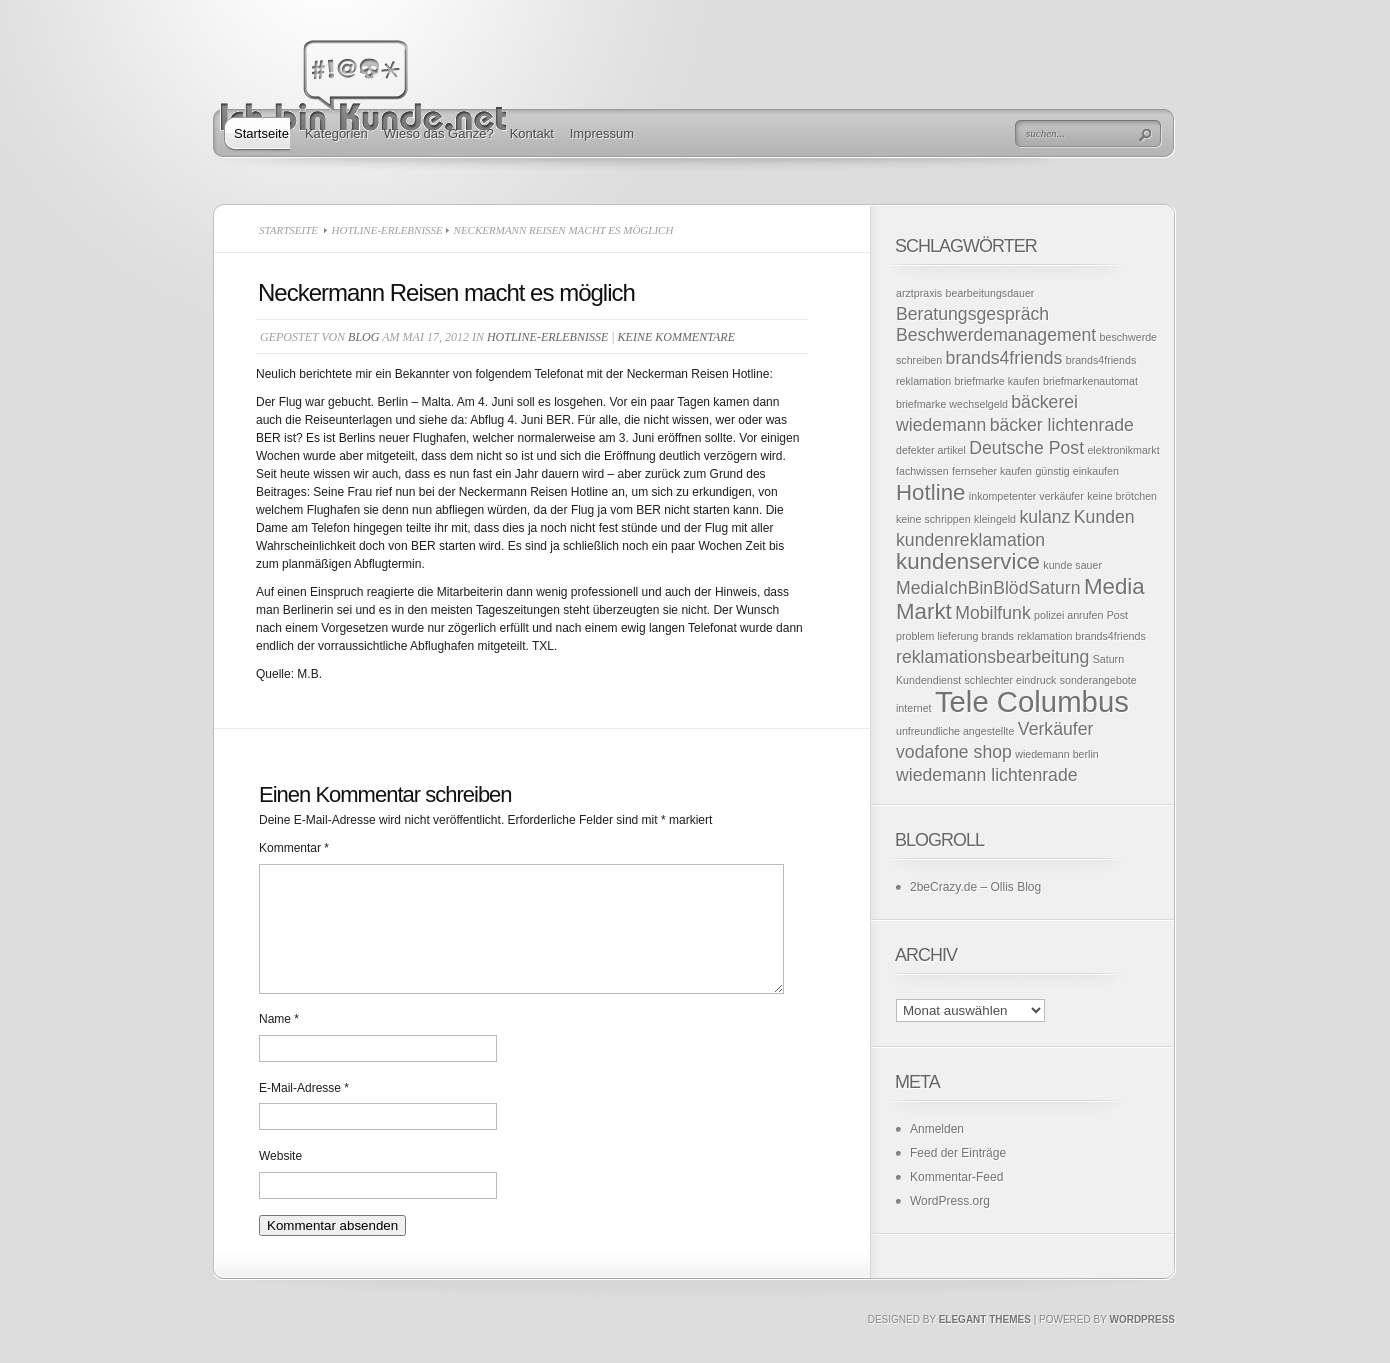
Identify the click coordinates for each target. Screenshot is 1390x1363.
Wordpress (1142, 1343)
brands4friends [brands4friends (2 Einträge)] (1004, 358)
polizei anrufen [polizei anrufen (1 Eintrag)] (1068, 615)
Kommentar (294, 848)
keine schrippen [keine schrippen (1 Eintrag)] (933, 519)
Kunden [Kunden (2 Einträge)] (1104, 517)
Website (280, 1180)
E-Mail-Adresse (304, 1112)
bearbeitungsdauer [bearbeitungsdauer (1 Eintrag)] (990, 293)
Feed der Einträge (958, 1153)
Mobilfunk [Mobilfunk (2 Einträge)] (993, 613)
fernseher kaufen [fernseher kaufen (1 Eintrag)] (992, 471)
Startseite (261, 133)
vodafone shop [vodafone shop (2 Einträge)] (954, 752)
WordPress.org (950, 1201)
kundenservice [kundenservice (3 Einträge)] (968, 561)
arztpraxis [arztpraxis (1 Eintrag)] (919, 293)
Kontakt (532, 133)
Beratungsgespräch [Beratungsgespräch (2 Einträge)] (972, 314)
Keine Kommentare (676, 337)
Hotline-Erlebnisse (387, 230)
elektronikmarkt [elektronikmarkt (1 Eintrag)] (1123, 450)
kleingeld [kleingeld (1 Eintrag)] (995, 519)
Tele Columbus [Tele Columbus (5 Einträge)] (1032, 701)
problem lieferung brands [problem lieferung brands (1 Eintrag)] (955, 636)
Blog (363, 337)
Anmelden (937, 1129)
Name (279, 1043)
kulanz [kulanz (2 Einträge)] (1044, 517)
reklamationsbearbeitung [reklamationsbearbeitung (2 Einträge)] (992, 657)
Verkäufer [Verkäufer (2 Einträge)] (1056, 729)
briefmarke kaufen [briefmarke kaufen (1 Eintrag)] (996, 381)
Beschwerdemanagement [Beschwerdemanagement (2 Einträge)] (996, 335)
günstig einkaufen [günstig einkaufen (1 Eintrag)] (1077, 471)
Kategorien (336, 133)
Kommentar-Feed (956, 1177)
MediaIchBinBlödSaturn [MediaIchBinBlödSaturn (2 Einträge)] (988, 588)
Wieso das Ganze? (439, 133)
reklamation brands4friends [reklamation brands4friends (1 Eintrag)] (1081, 636)
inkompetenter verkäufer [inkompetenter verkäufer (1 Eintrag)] (1026, 496)
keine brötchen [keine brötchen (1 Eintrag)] (1122, 496)
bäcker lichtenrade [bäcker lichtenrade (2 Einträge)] (1062, 425)
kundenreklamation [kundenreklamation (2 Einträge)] (970, 540)
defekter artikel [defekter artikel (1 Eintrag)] (931, 450)
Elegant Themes (985, 1343)
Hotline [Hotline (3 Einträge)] (931, 492)
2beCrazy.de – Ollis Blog (975, 887)
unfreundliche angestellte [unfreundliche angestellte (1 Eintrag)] (955, 731)
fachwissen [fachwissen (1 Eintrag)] (922, 471)
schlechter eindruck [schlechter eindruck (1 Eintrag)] (1011, 680)
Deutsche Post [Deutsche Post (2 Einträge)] (1026, 448)
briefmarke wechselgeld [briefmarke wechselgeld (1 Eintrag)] (952, 404)
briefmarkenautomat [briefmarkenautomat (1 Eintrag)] (1090, 381)
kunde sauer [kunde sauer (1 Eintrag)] (1072, 565)
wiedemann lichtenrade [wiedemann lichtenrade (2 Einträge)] (987, 775)
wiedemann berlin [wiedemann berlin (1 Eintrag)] (1057, 754)
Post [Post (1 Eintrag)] (1117, 615)
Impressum (602, 133)
